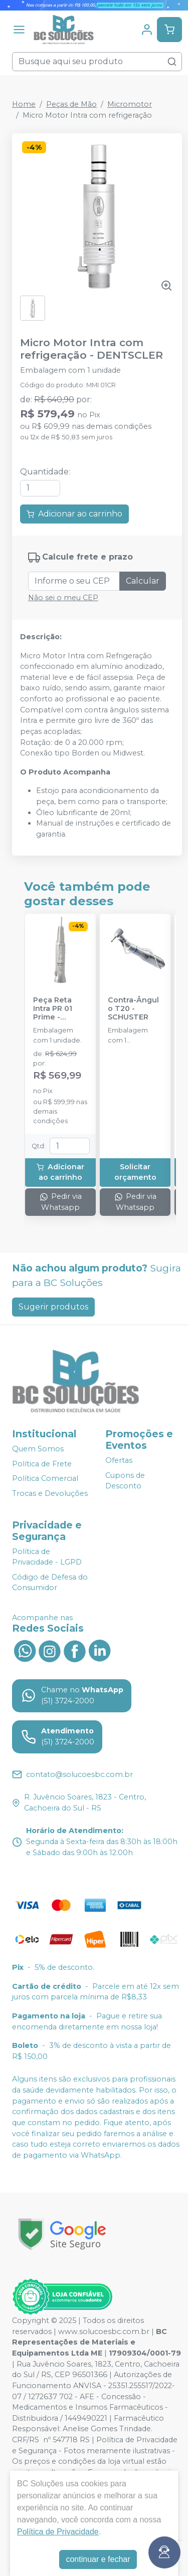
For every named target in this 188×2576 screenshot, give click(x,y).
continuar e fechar (98, 2559)
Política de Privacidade (58, 2531)
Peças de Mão (71, 104)
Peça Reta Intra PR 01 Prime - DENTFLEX (52, 1009)
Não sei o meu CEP (63, 597)
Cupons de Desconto (125, 1481)
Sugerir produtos (53, 1307)
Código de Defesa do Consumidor (50, 1583)
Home (24, 104)
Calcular (142, 581)
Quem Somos (38, 1448)
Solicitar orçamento (135, 1172)
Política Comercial (45, 1478)
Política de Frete (42, 1463)
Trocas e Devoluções (50, 1493)
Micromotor (129, 104)
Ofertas (118, 1460)
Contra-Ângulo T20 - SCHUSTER (133, 1009)
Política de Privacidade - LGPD (47, 1557)
